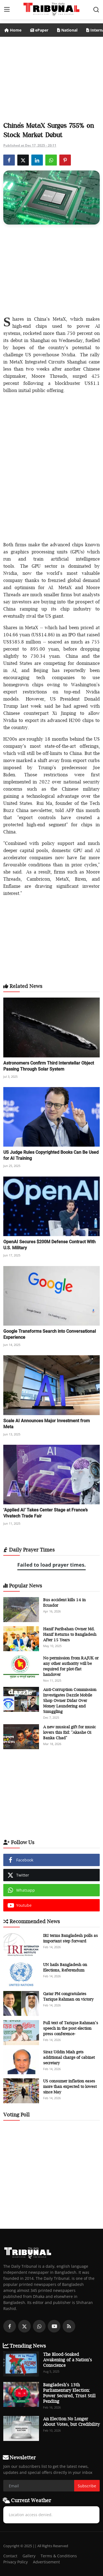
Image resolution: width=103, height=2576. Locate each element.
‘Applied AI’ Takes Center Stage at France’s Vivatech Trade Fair (45, 1513)
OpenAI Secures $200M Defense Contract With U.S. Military (49, 1244)
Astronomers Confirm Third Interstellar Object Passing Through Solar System (48, 1066)
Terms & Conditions (59, 2555)
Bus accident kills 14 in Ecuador (64, 1602)
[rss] (69, 2326)
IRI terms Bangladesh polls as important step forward (70, 1938)
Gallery (29, 2555)
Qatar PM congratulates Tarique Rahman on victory (68, 1996)
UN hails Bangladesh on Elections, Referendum (65, 1967)
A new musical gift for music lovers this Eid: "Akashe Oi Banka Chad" (69, 1732)
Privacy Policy (15, 2561)
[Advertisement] (51, 77)
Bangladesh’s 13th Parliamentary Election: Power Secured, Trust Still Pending (69, 2393)
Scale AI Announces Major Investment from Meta (46, 1423)
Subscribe (87, 2485)
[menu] (7, 10)
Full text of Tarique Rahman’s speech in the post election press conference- (70, 2028)
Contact (10, 2555)
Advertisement (46, 2561)
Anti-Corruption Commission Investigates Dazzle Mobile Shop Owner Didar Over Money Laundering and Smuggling (69, 1700)
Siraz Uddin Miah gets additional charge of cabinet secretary (69, 2057)
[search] (96, 10)
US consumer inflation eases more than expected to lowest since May (70, 2086)
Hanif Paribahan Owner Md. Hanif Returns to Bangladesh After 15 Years (69, 1634)
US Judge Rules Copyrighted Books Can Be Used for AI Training (51, 1155)
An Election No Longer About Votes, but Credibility (71, 2421)
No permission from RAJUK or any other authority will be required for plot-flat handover (71, 1666)
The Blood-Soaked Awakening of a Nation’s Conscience (67, 2360)
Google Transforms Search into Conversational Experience (49, 1334)
